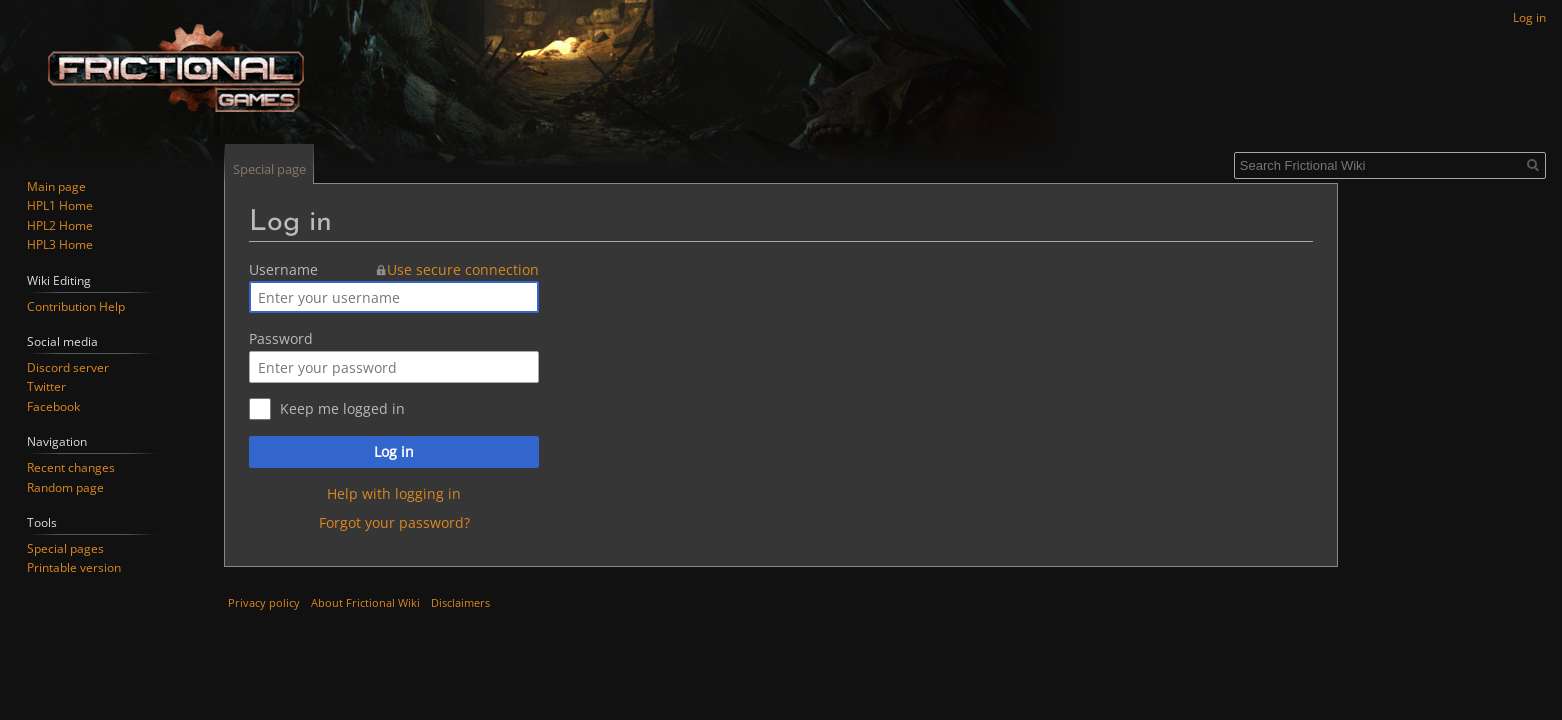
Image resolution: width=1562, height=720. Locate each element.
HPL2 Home (60, 225)
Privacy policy (264, 602)
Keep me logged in (342, 408)
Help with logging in (394, 493)
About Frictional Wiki (365, 602)
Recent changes (71, 467)
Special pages (65, 548)
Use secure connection (463, 269)
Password (281, 338)
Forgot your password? (394, 522)
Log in (394, 451)
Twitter (46, 386)
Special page (269, 169)
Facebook (53, 406)
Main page (56, 186)
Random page (65, 487)
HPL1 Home (60, 205)
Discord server (68, 367)
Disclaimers (460, 602)
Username (283, 269)
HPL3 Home (60, 244)
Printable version (74, 567)
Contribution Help (76, 306)
